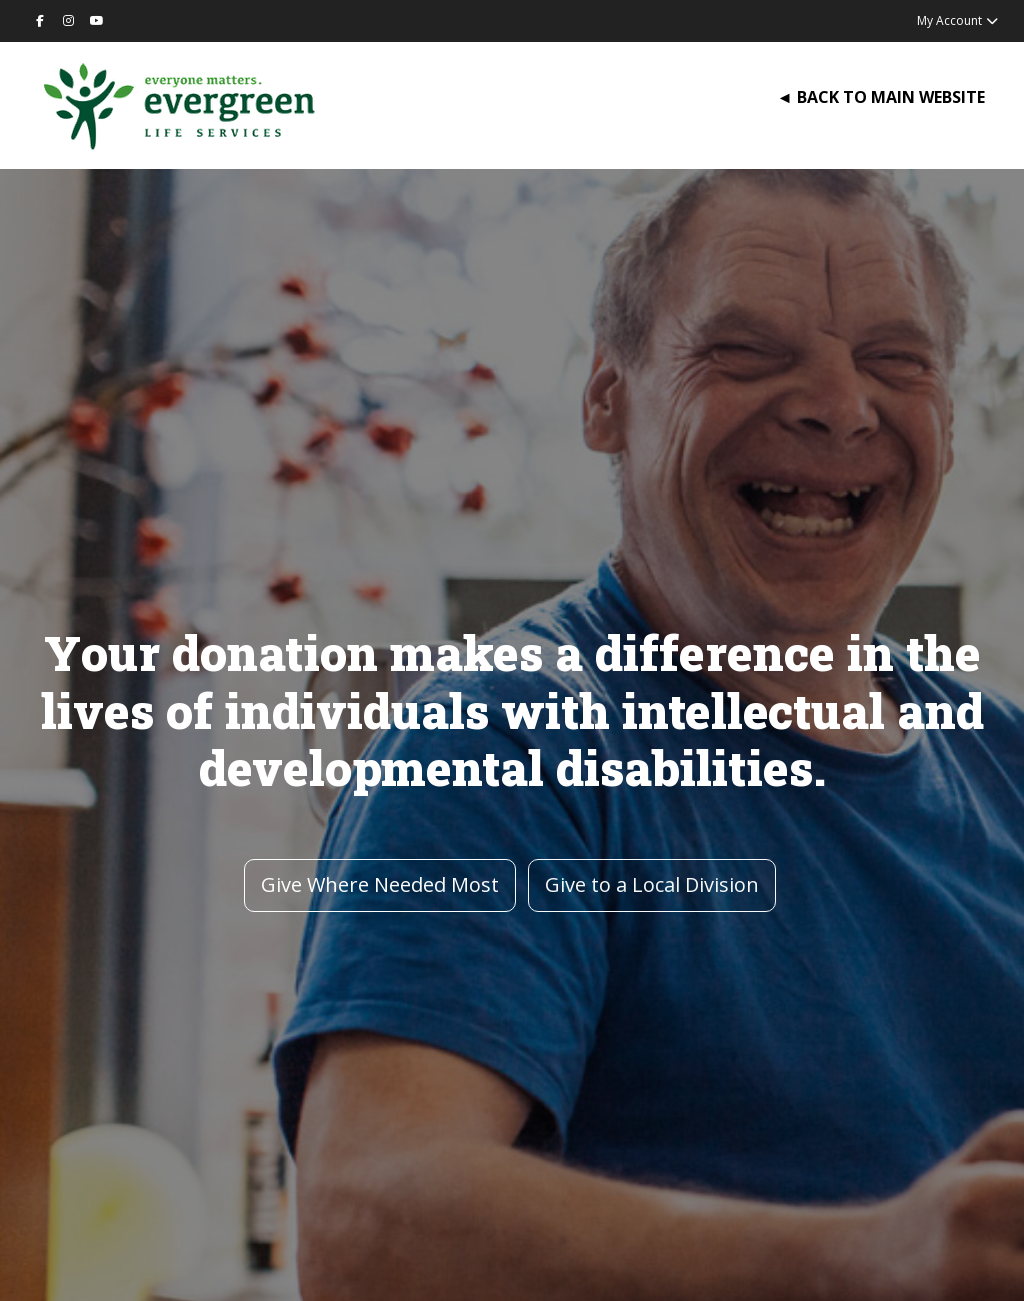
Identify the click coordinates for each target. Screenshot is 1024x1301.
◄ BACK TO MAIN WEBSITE (881, 97)
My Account (958, 20)
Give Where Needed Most (380, 884)
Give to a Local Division (652, 884)
